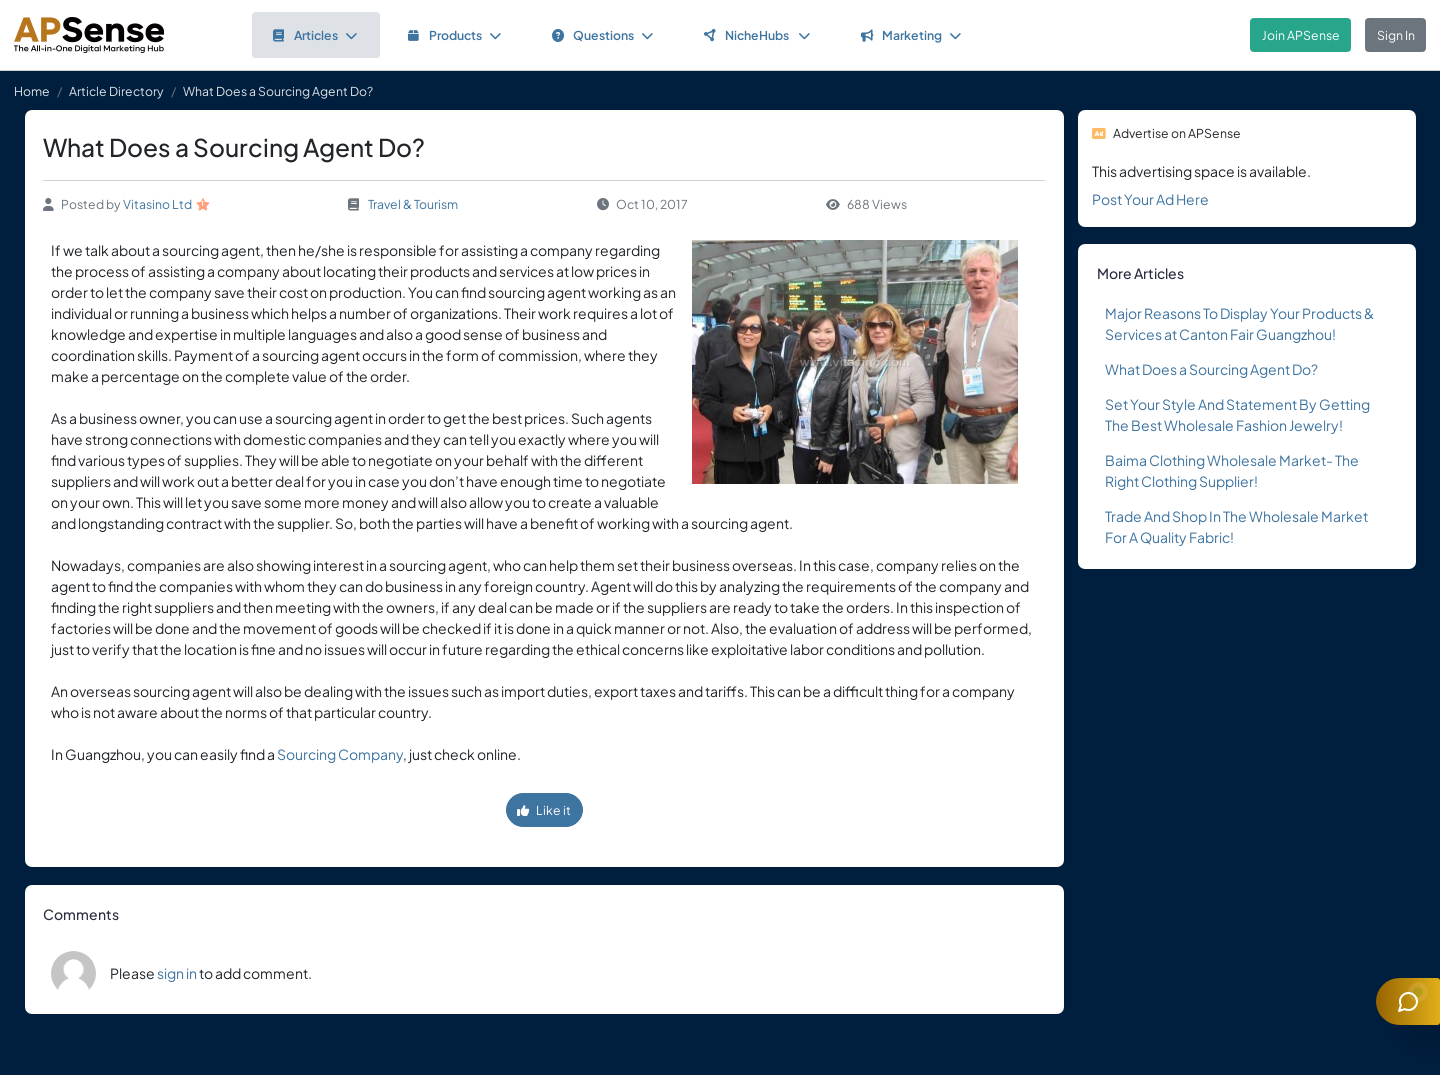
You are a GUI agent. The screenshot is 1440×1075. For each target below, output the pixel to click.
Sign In (1396, 35)
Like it (544, 810)
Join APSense (1301, 35)
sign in (177, 973)
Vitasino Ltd (157, 204)
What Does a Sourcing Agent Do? (1211, 369)
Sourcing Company (340, 754)
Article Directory (116, 91)
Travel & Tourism (413, 204)
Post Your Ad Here (1150, 199)
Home (32, 91)
